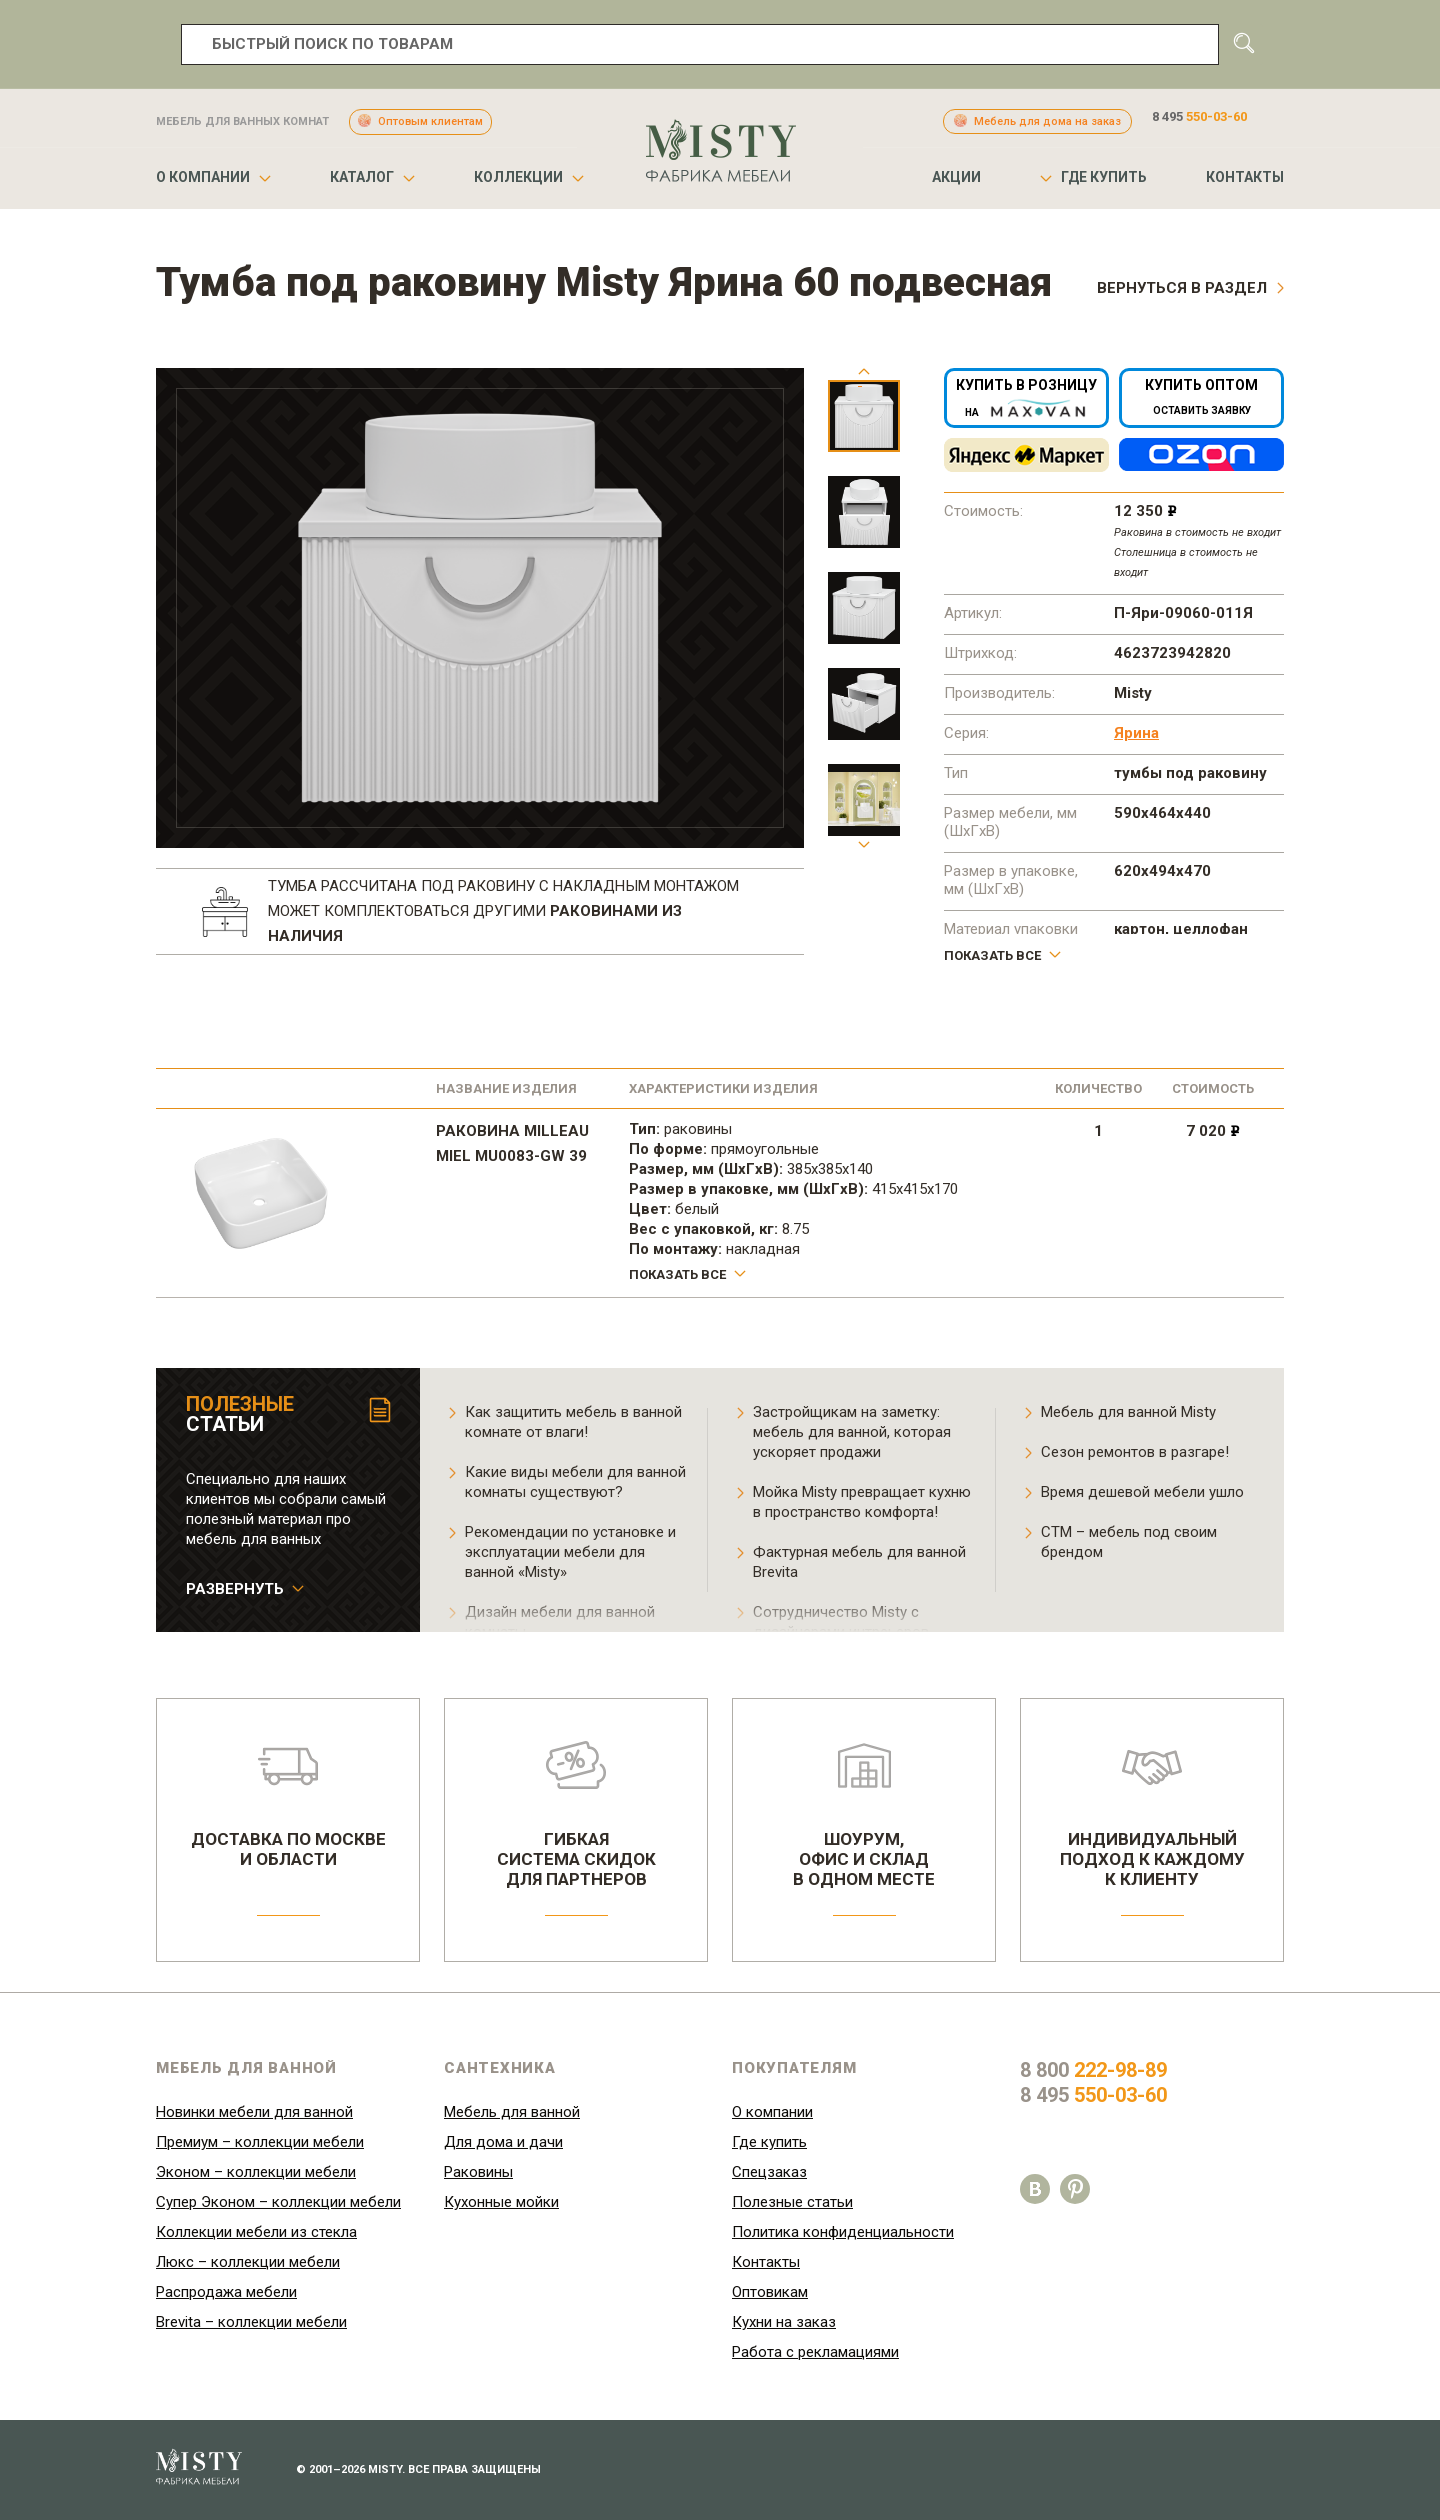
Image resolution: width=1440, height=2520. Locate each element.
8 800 (1093, 2070)
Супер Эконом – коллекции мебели (278, 2202)
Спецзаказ (769, 2172)
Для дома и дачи (503, 2142)
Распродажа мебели (226, 2292)
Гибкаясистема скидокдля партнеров (576, 1815)
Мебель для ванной (512, 2112)
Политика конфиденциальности (843, 2232)
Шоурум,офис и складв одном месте (864, 1815)
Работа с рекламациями (815, 2352)
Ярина (1136, 733)
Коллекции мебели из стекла (256, 2232)
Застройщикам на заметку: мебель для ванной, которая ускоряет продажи (852, 1432)
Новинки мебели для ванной (254, 2112)
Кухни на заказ (784, 2322)
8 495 (1199, 116)
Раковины (478, 2172)
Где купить (1104, 177)
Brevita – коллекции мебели (251, 2322)
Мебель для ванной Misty (1128, 1412)
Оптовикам (770, 2292)
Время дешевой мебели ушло (1142, 1492)
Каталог (362, 177)
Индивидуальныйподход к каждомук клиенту (1152, 1815)
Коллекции (518, 177)
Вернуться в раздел (1182, 288)
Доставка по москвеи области (288, 1805)
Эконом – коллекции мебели (256, 2172)
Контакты (1245, 177)
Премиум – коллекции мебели (260, 2142)
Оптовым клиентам (430, 121)
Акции (956, 177)
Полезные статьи (792, 2202)
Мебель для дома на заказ (1047, 121)
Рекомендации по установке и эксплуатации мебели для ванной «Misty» (570, 1552)
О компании (203, 177)
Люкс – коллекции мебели (248, 2262)
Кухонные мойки (501, 2202)
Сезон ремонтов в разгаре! (1135, 1452)
